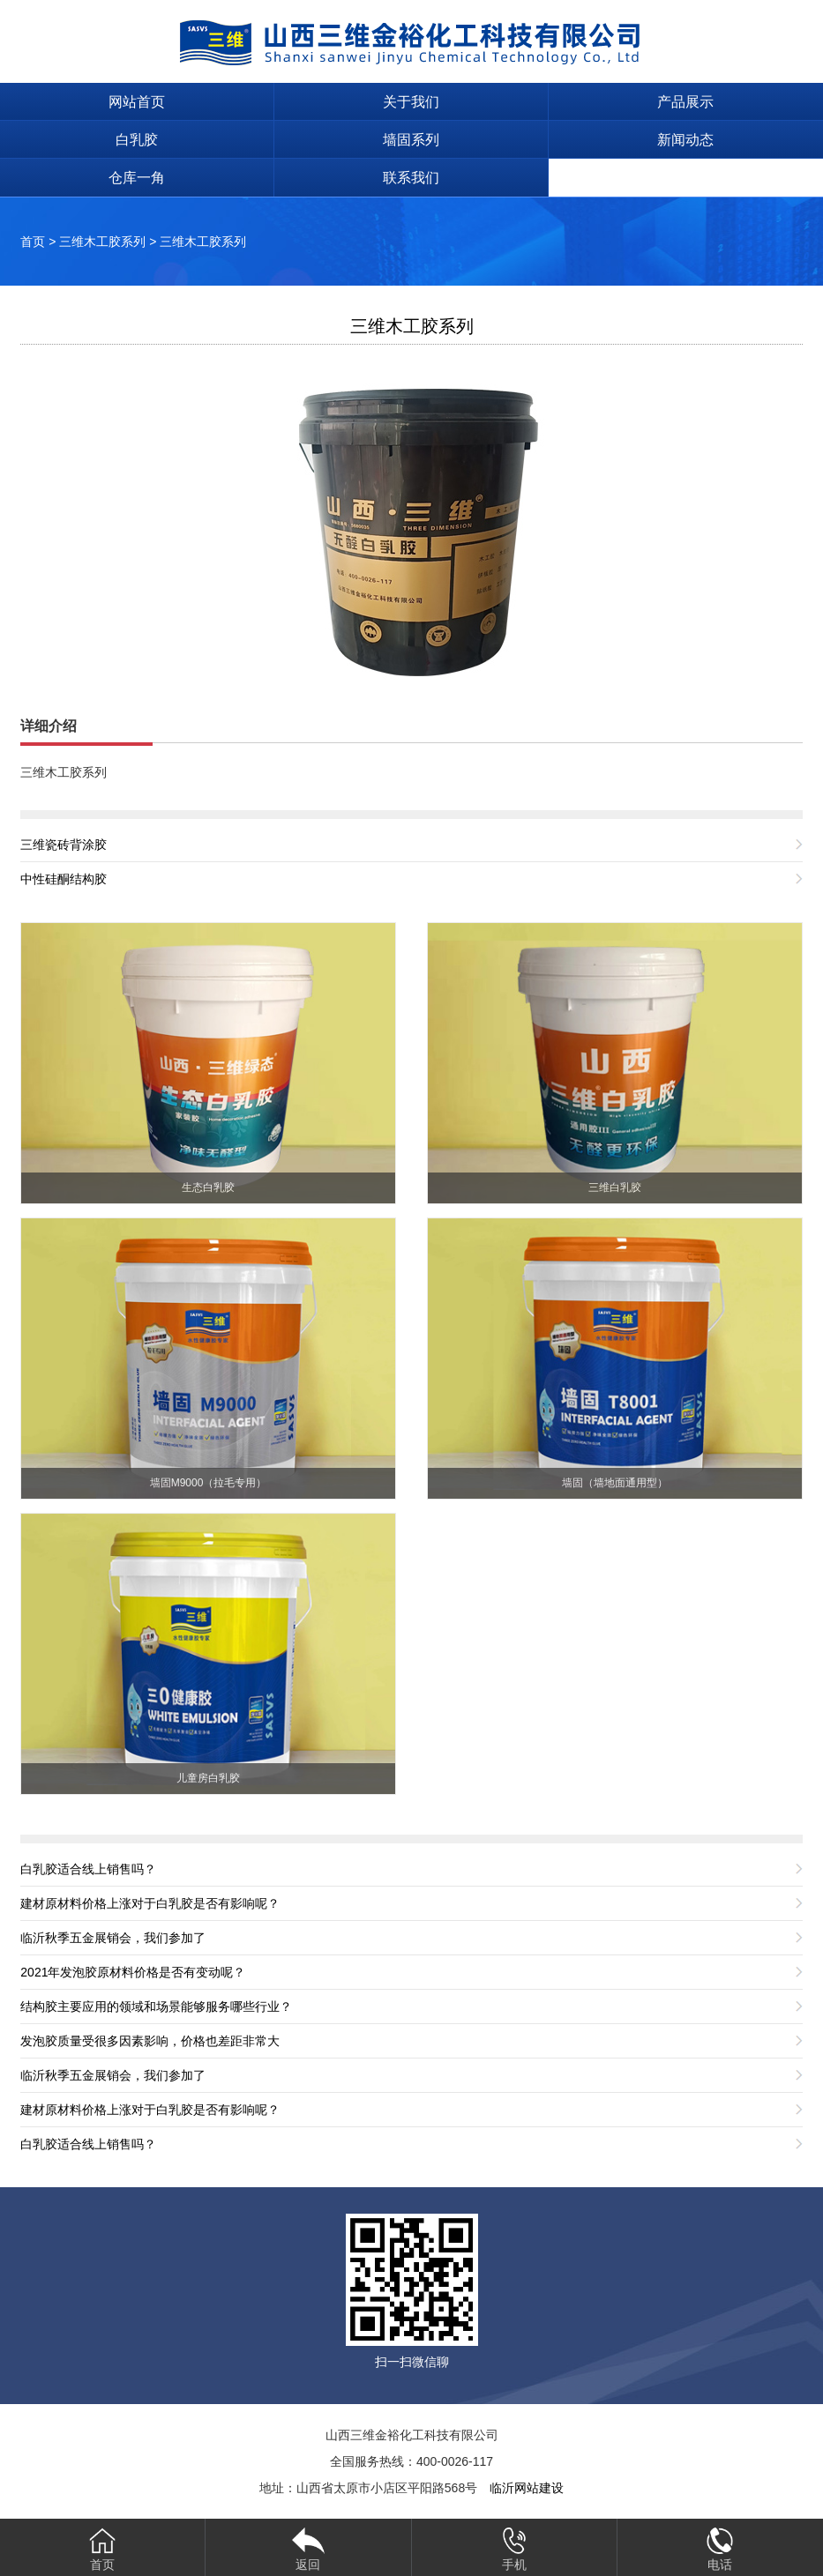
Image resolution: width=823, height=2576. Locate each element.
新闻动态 (685, 139)
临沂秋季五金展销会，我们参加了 (113, 1938)
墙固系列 (411, 139)
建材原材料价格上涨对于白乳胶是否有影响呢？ (150, 1903)
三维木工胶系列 (102, 242)
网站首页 (136, 101)
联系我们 (411, 177)
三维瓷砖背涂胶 (63, 845)
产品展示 (685, 101)
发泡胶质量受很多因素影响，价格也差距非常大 (150, 2041)
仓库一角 (136, 177)
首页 (32, 242)
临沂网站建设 (527, 2488)
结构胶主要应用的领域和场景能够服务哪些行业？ (156, 2006)
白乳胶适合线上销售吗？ (88, 1869)
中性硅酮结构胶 (63, 879)
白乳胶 (137, 139)
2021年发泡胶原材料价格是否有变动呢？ (132, 1972)
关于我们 (411, 101)
